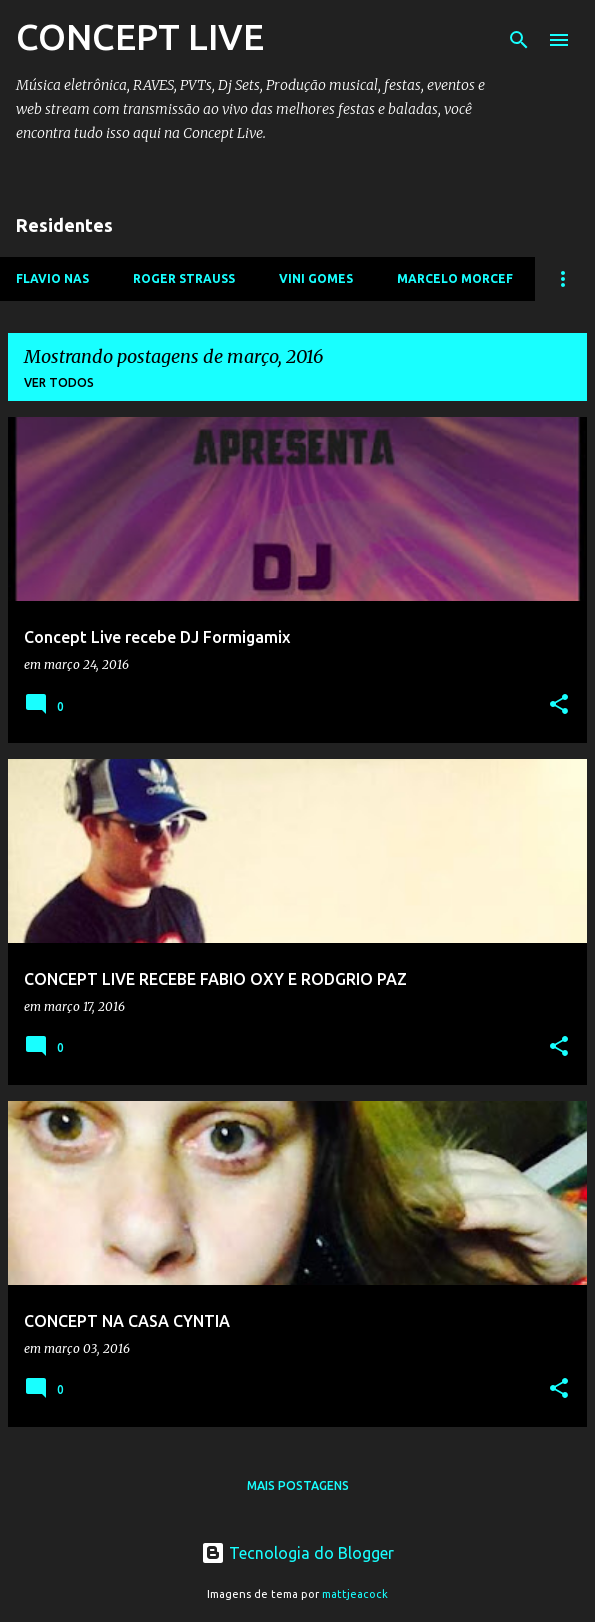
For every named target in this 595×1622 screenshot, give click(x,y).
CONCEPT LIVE (140, 36)
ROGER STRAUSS (184, 278)
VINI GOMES (316, 278)
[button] (559, 705)
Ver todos (59, 382)
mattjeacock (355, 1594)
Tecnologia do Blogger (297, 1553)
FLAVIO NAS (52, 278)
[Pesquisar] (519, 40)
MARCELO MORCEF (455, 278)
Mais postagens (298, 1485)
